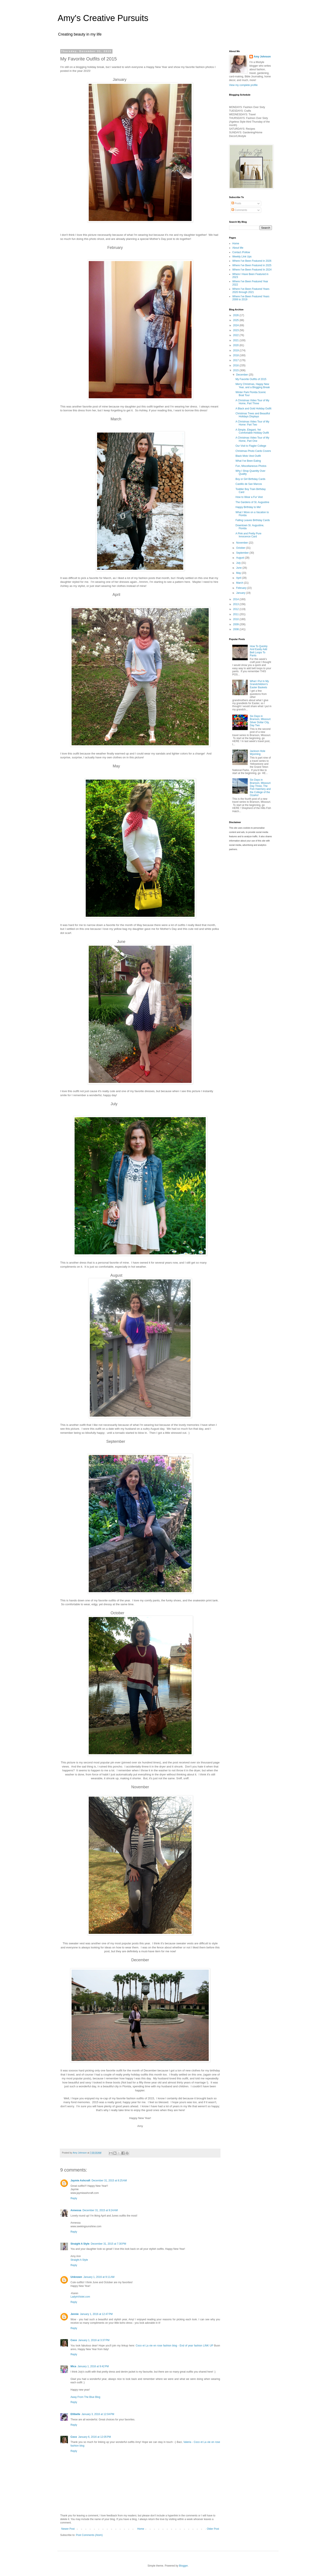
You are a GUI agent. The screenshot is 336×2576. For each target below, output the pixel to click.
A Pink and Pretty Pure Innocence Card (248, 535)
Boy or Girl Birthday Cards (250, 479)
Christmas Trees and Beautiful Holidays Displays (253, 415)
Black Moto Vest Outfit (248, 455)
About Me (237, 247)
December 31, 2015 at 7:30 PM (108, 2243)
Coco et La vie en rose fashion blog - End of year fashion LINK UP (174, 2345)
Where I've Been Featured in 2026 (251, 260)
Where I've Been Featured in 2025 (251, 265)
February (241, 587)
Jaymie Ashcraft (80, 2180)
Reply (73, 2198)
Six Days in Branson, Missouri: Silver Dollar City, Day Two (260, 721)
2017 (236, 360)
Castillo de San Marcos (249, 483)
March (240, 582)
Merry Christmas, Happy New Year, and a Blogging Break (253, 386)
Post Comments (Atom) (89, 2535)
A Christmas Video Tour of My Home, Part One (252, 439)
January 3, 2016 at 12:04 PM (97, 2414)
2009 (236, 624)
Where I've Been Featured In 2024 (252, 269)
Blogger (183, 2565)
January (241, 592)
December (242, 374)
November (242, 542)
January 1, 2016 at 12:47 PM (96, 2314)
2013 (236, 604)
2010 (236, 619)
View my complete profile (243, 85)
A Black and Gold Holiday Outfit (253, 408)
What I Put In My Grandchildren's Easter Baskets (259, 684)
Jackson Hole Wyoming (257, 753)
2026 (236, 315)
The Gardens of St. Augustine (252, 502)
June (239, 567)
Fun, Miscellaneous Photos (251, 465)
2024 (236, 325)
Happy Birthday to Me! (248, 507)
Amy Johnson (262, 56)
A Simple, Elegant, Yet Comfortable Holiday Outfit (252, 431)
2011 (236, 614)
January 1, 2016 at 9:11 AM (98, 2276)
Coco (73, 2340)
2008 (236, 629)
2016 (236, 365)
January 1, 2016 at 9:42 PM (93, 2366)
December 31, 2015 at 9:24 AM (100, 2210)
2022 (236, 335)
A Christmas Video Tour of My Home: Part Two (252, 423)
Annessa (75, 2210)
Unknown (76, 2276)
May (239, 572)
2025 (236, 320)
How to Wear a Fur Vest (249, 497)
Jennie (74, 2314)
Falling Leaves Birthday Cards (253, 520)
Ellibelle (75, 2414)
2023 (236, 330)
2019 (236, 350)
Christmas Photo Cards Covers (253, 450)
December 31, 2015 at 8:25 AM (109, 2180)
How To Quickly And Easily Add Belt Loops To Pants (258, 651)
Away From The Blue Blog (85, 2397)
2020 (236, 345)
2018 (236, 355)
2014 (236, 599)
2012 (236, 609)
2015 (236, 370)
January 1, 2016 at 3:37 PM (94, 2340)
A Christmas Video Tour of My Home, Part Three (252, 402)
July (239, 562)
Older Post (213, 2528)
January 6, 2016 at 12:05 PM (94, 2436)
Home (140, 2528)
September (242, 552)
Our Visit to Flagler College (251, 445)
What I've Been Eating (248, 460)
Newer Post (68, 2528)
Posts (236, 203)
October (241, 547)
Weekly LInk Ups (242, 256)
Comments (239, 210)
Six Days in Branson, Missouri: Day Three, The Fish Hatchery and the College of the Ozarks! (260, 787)
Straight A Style (79, 2243)
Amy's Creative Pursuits (103, 18)
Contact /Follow (241, 252)
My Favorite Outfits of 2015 (251, 379)
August (240, 557)
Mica (73, 2366)
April (239, 577)
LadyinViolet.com (80, 2296)
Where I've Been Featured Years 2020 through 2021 (250, 290)
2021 (236, 340)
